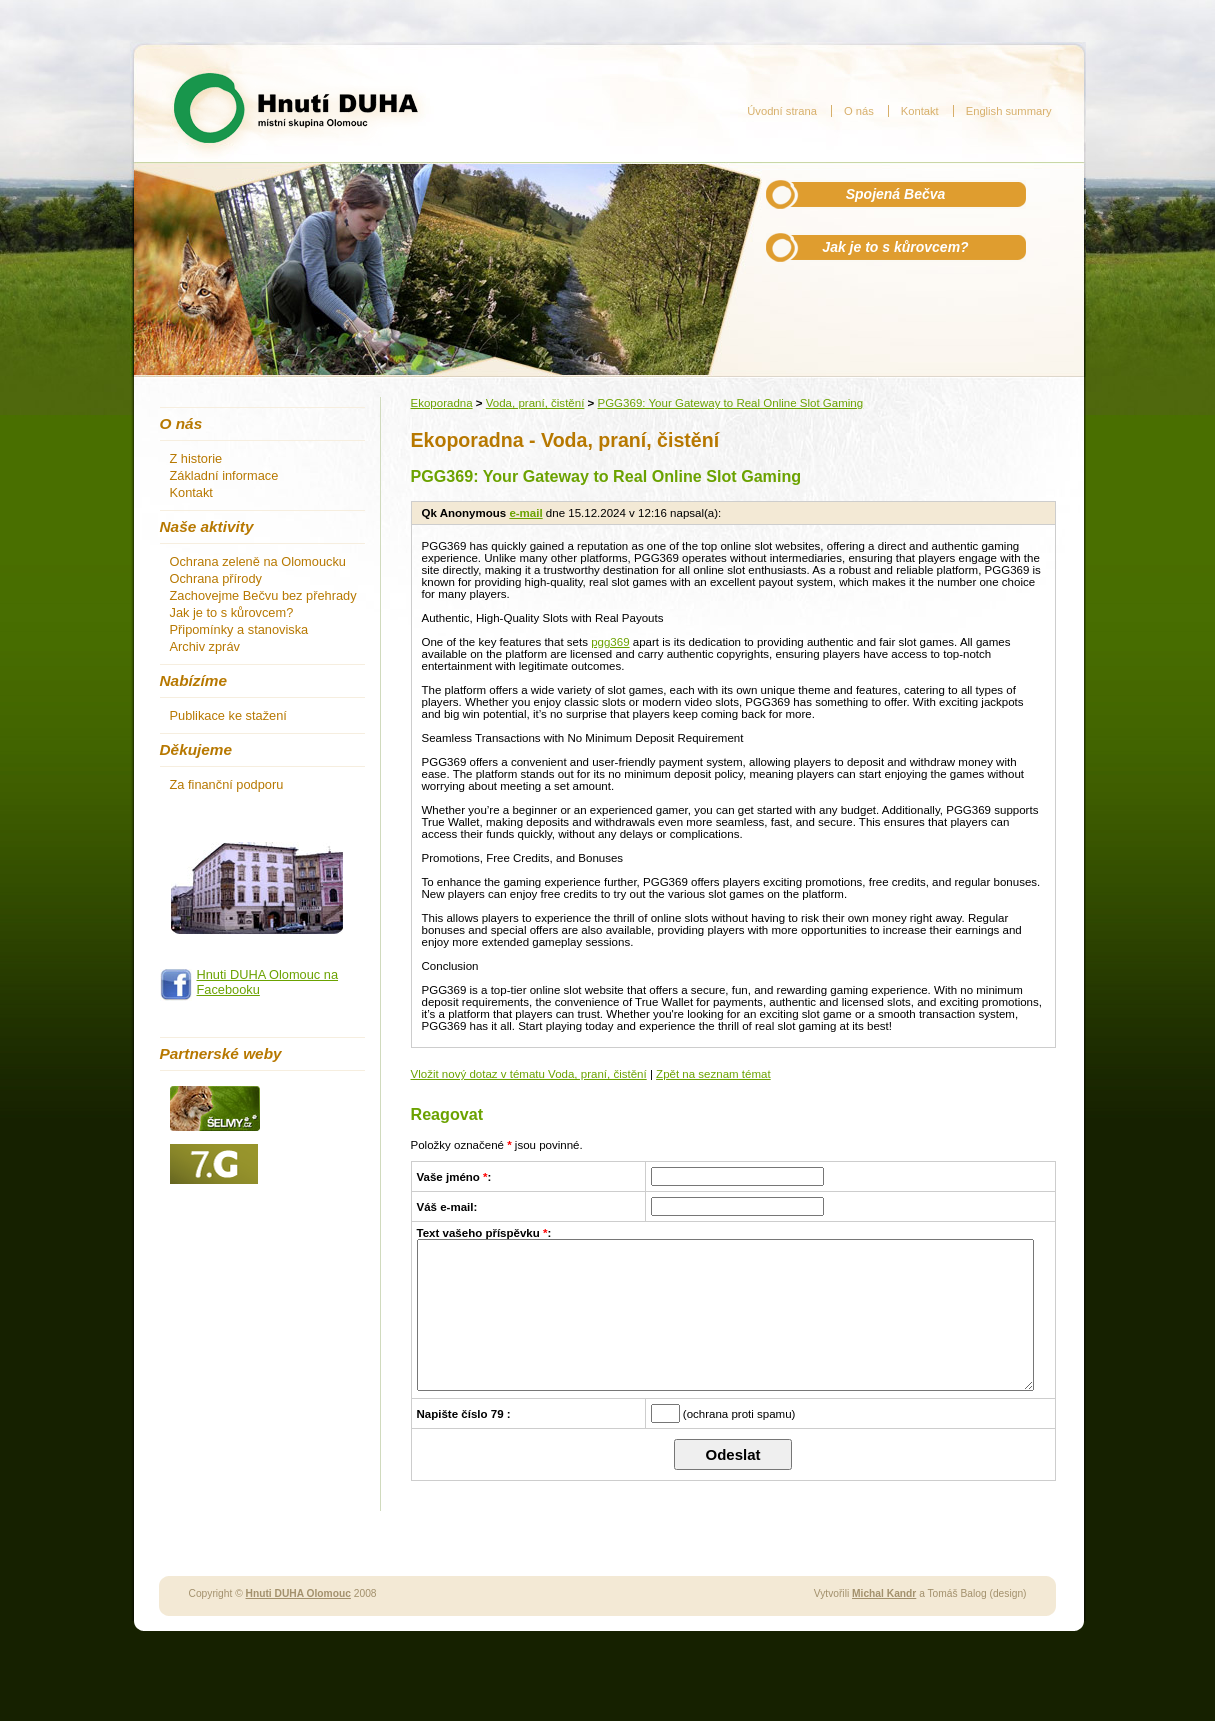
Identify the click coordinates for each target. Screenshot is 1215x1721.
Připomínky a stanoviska (239, 629)
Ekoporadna (442, 403)
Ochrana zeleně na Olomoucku (258, 561)
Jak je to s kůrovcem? (895, 247)
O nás (859, 111)
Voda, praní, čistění (535, 403)
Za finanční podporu (227, 784)
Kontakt (920, 111)
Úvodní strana (782, 111)
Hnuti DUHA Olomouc (298, 1623)
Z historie (196, 458)
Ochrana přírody (216, 578)
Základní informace (224, 475)
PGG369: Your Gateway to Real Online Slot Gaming (730, 403)
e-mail (525, 513)
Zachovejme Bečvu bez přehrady (263, 595)
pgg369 (610, 642)
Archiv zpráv (205, 646)
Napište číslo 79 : (464, 1444)
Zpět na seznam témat (713, 1074)
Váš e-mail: (447, 1207)
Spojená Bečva (896, 194)
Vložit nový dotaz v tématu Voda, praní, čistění (529, 1074)
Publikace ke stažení (228, 715)
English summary (1009, 111)
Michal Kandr (884, 1623)
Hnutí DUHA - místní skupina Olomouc (296, 108)
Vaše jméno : (454, 1177)
